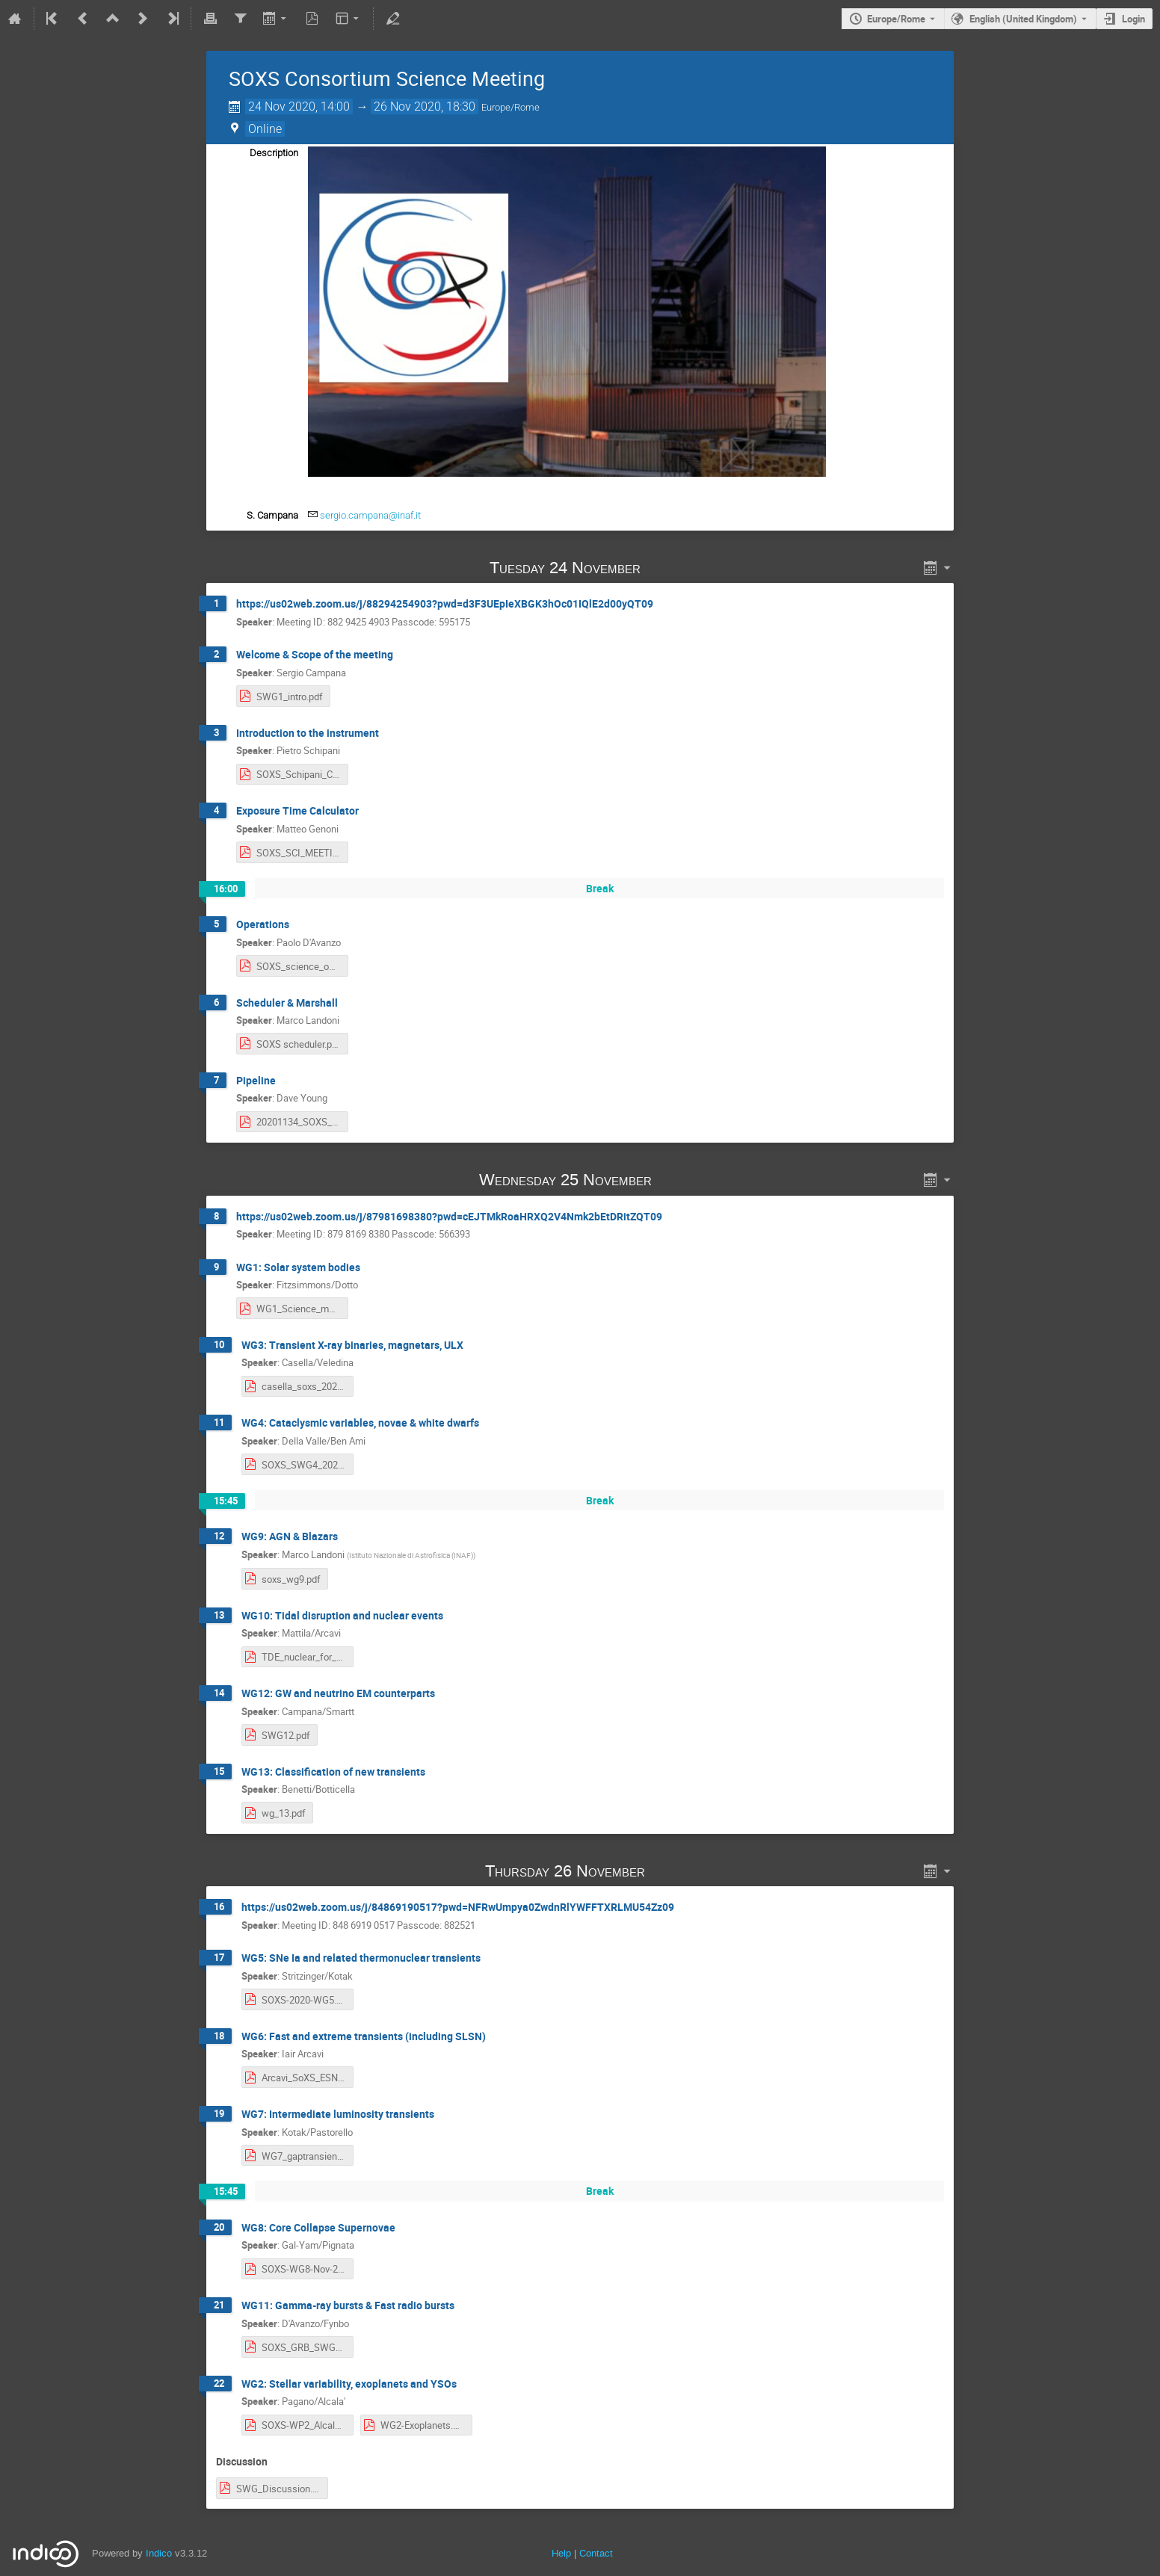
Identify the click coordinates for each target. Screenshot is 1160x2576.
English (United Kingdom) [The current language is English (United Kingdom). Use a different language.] (1023, 18)
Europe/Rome (896, 18)
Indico (159, 2553)
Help (561, 2553)
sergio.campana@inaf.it (370, 515)
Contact (596, 2553)
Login (1133, 18)
